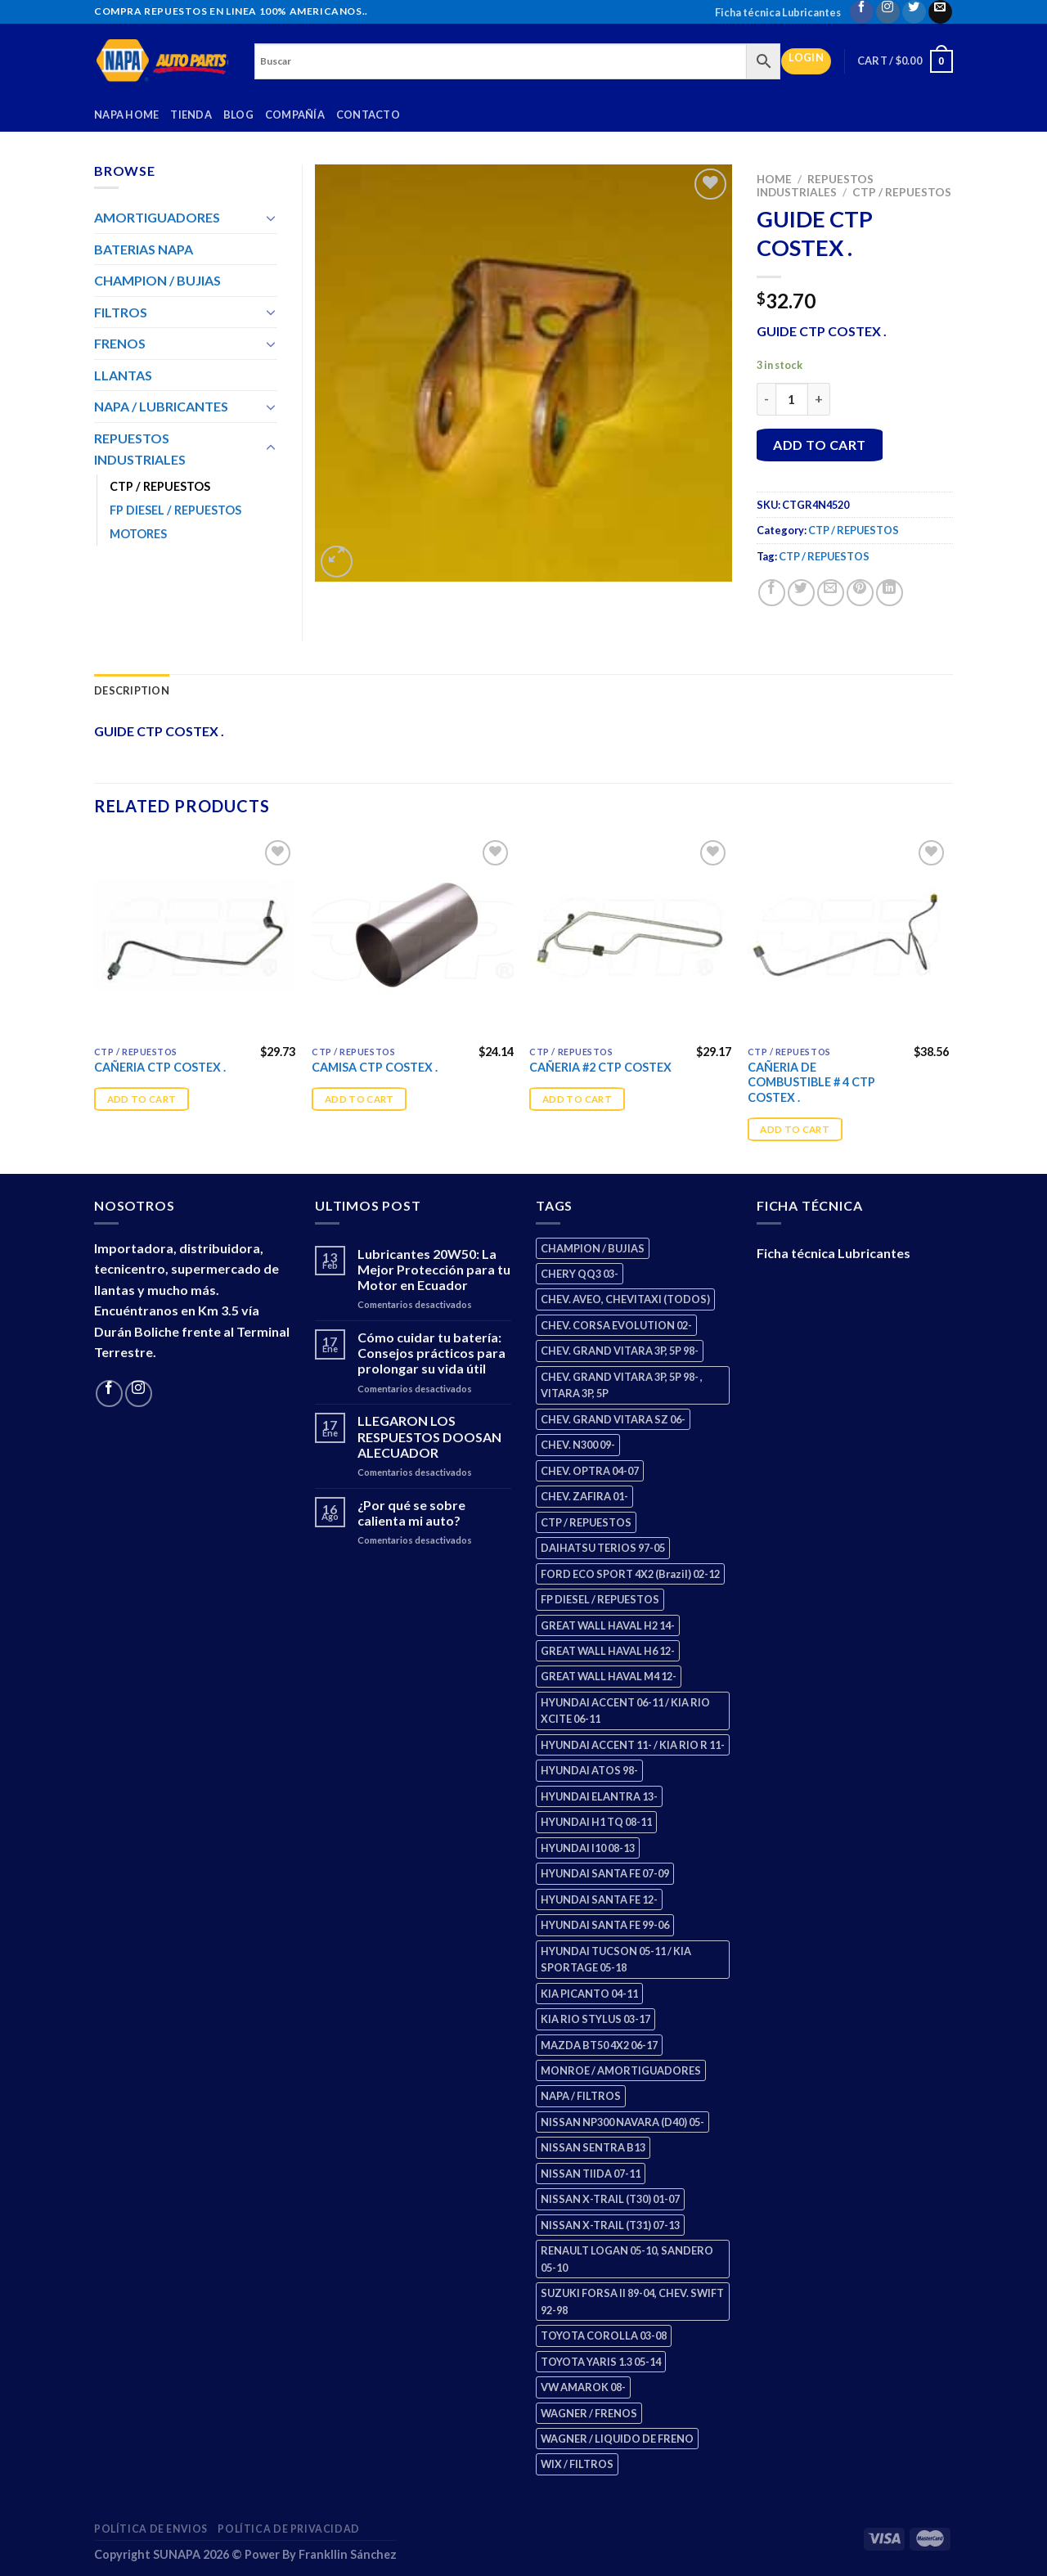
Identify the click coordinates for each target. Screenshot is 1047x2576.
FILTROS (120, 312)
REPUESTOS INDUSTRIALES (815, 186)
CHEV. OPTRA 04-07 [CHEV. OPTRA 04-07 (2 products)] (590, 1470)
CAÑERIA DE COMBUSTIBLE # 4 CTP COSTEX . (811, 1082)
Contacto (368, 114)
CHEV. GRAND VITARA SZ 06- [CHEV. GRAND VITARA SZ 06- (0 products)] (613, 1419)
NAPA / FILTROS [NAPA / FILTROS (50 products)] (581, 2095)
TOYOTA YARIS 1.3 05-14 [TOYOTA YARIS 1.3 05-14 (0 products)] (601, 2361)
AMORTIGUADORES (157, 217)
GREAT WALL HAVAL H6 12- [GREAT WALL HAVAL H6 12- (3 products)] (608, 1650)
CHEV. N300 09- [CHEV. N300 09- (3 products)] (578, 1444)
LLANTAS (123, 375)
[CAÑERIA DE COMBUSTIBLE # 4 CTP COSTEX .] (849, 937)
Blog (238, 114)
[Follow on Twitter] (914, 12)
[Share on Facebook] (771, 592)
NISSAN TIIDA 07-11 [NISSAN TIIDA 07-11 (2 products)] (590, 2173)
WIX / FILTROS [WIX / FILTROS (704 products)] (577, 2463)
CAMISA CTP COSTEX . (375, 1067)
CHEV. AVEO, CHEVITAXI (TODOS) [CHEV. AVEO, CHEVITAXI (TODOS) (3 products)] (625, 1299)
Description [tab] (131, 690)
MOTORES (138, 534)
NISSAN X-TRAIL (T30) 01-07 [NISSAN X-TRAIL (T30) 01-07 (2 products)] (610, 2198)
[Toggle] (270, 217)
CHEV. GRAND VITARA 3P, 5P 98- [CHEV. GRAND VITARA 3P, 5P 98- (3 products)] (620, 1350)
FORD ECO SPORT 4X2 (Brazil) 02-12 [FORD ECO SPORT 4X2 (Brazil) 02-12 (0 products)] (630, 1573)
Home (774, 179)
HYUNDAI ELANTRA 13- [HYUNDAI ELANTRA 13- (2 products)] (599, 1796)
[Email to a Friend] (830, 592)
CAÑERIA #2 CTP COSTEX (600, 1067)
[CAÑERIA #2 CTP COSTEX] (630, 937)
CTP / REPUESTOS (901, 192)
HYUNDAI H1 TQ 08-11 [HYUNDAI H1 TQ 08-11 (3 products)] (596, 1821)
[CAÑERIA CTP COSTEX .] (195, 937)
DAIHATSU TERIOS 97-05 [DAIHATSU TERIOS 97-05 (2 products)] (603, 1547)
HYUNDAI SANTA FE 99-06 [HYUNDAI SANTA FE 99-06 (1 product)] (605, 1924)
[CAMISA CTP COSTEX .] (413, 937)
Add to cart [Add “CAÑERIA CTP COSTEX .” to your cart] (142, 1099)
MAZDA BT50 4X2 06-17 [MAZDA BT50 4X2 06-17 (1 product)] (599, 2045)
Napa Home (126, 114)
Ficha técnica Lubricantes (778, 12)
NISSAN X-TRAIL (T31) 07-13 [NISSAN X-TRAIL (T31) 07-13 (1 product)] (610, 2225)
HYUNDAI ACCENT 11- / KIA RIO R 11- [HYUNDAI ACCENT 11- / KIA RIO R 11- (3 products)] (633, 1744)
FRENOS (120, 343)
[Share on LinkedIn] (889, 592)
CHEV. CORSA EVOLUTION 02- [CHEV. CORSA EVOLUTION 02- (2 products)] (616, 1325)
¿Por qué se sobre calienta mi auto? (411, 1512)
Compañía (295, 114)
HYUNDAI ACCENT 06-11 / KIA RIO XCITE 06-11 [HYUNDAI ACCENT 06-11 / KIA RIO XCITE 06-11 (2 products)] (625, 1710)
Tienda (191, 114)
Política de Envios (151, 2529)
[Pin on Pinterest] (860, 592)
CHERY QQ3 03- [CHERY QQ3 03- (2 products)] (579, 1273)
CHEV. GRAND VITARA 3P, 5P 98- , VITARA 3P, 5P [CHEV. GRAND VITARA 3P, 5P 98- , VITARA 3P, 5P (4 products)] (622, 1385)
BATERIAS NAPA (143, 249)
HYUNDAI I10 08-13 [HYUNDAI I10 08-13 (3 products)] (588, 1847)
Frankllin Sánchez (348, 2554)
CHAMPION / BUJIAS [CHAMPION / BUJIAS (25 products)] (593, 1248)
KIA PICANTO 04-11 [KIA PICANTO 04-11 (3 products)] (589, 1993)
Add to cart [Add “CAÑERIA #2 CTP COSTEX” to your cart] (577, 1099)
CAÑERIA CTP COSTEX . (160, 1067)
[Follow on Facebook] (862, 12)
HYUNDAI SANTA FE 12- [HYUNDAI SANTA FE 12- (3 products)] (599, 1899)
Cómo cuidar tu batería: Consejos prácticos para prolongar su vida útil (431, 1352)
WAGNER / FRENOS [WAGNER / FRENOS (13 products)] (589, 2413)
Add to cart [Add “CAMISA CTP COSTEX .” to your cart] (359, 1099)
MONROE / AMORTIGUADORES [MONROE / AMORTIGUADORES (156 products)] (621, 2070)
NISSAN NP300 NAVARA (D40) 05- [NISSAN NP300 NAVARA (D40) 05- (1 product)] (622, 2122)
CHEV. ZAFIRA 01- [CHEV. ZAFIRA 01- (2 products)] (584, 1496)
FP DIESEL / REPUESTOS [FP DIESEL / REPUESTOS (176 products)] (600, 1599)
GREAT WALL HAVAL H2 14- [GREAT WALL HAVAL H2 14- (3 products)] (608, 1625)
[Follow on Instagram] (888, 12)
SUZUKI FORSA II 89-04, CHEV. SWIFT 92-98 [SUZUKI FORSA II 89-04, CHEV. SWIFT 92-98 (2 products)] (632, 2301)
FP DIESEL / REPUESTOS (175, 510)
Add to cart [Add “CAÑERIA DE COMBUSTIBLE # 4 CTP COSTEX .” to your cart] (794, 1129)
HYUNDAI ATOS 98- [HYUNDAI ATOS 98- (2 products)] (589, 1770)
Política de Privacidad (288, 2529)
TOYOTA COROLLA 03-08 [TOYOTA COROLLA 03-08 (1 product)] (604, 2335)
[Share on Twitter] (801, 592)
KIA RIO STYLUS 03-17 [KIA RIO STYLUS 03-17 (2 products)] (595, 2018)
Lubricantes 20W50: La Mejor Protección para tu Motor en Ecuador (433, 1269)
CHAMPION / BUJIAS (157, 280)
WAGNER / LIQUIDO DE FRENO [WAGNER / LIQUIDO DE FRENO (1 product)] (617, 2438)
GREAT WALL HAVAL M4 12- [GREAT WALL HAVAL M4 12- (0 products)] (608, 1676)
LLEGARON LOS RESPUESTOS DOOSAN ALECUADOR (429, 1436)
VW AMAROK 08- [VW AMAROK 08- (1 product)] (583, 2387)
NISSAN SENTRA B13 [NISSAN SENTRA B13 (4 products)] (593, 2147)
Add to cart (819, 444)
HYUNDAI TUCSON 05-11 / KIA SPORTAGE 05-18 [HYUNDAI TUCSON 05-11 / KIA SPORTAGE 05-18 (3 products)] (616, 1959)
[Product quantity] (791, 399)
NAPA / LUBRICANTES (161, 406)
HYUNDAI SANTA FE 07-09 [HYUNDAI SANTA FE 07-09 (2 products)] (605, 1873)
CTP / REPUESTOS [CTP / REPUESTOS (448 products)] (586, 1522)
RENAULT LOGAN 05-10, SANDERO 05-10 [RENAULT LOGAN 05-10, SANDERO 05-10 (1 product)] (627, 2258)
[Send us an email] (940, 12)
